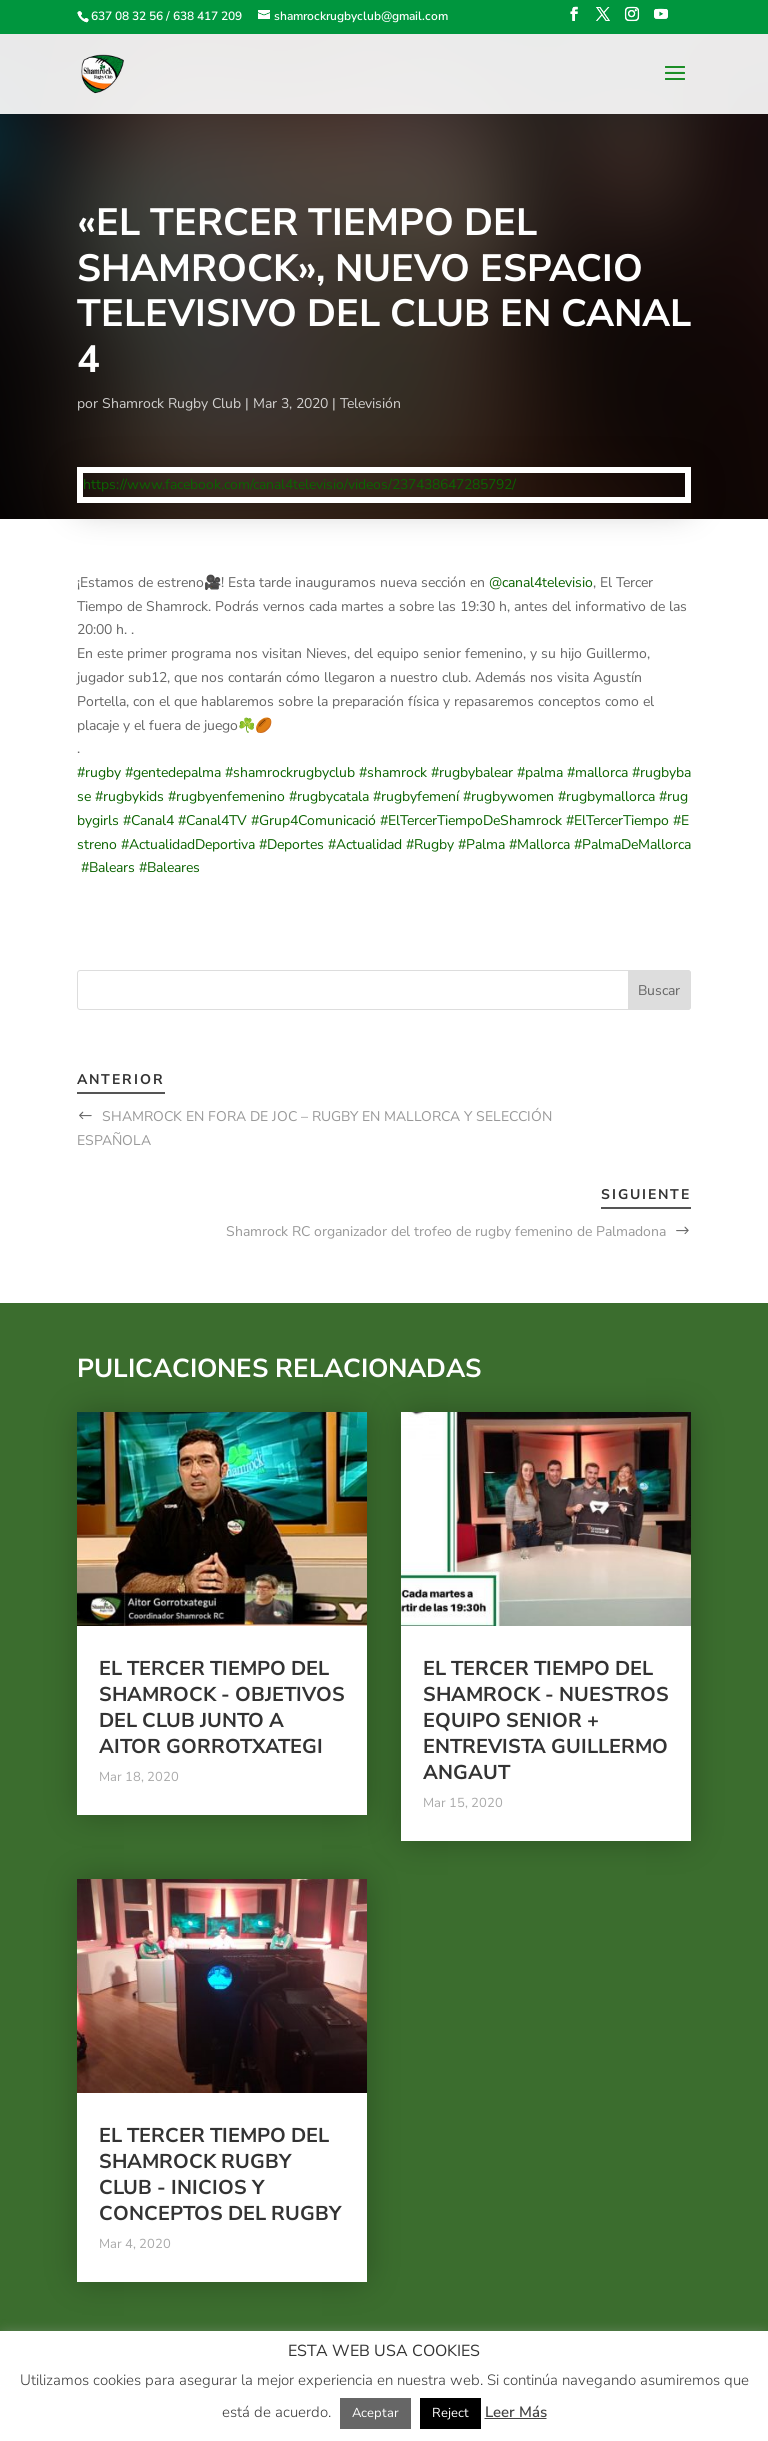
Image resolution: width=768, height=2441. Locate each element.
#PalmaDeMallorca (632, 844)
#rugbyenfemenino (226, 796)
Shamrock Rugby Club (171, 403)
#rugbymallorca (606, 796)
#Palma (481, 844)
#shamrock (393, 772)
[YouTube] (661, 20)
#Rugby (430, 844)
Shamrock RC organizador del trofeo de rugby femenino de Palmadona (446, 1231)
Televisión (370, 403)
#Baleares (169, 867)
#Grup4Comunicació (313, 820)
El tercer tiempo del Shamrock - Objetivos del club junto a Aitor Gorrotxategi (222, 1707)
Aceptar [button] (375, 2413)
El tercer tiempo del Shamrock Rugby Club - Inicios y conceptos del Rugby (220, 2174)
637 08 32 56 (127, 16)
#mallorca (597, 772)
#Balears (108, 867)
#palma (540, 772)
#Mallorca (539, 844)
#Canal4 (148, 820)
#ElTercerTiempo (617, 820)
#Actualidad (365, 844)
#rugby (99, 772)
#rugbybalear (472, 772)
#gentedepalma (173, 772)
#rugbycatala (329, 796)
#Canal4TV (212, 820)
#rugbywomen (508, 796)
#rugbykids (129, 796)
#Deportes (291, 844)
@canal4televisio (541, 582)
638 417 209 (207, 16)
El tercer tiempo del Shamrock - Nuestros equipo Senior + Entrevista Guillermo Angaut (546, 1720)
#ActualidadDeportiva (188, 844)
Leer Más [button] (516, 2412)
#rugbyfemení (416, 796)
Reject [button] (450, 2413)
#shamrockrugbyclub (290, 772)
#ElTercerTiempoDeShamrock (471, 820)
